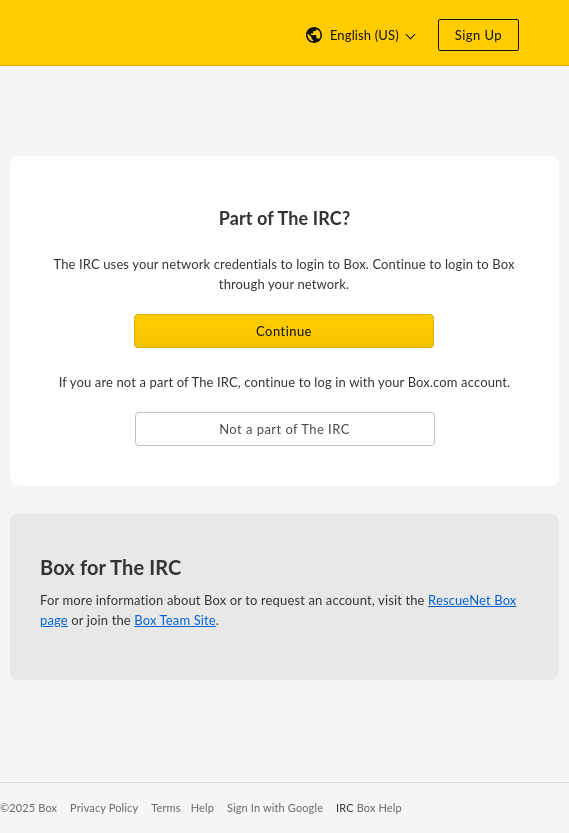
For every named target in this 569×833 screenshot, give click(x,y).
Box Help (379, 807)
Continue (284, 331)
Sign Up (478, 35)
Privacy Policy (104, 807)
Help (202, 807)
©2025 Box (28, 807)
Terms (165, 807)
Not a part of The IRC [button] (284, 429)
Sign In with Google (275, 807)
